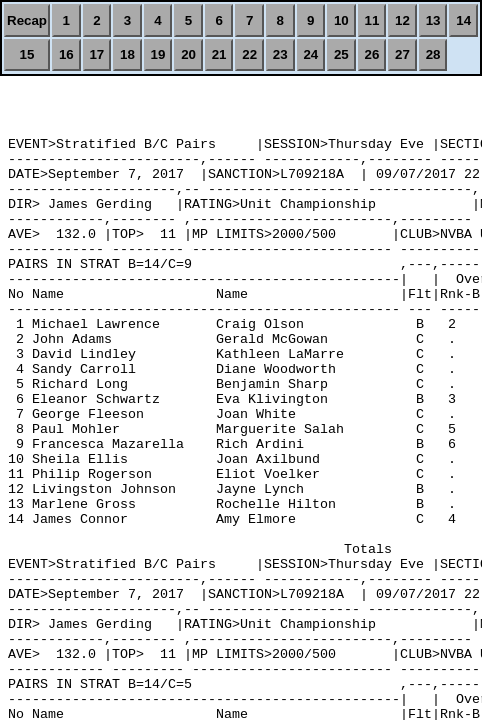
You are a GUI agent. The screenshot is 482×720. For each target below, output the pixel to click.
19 (158, 54)
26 (372, 54)
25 (341, 54)
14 (463, 20)
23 (280, 54)
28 (433, 54)
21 (219, 54)
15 (27, 54)
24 (310, 54)
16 (66, 54)
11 (372, 20)
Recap (27, 20)
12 (402, 20)
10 (341, 20)
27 (402, 54)
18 (127, 54)
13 (433, 20)
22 (249, 54)
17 (96, 54)
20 (188, 54)
